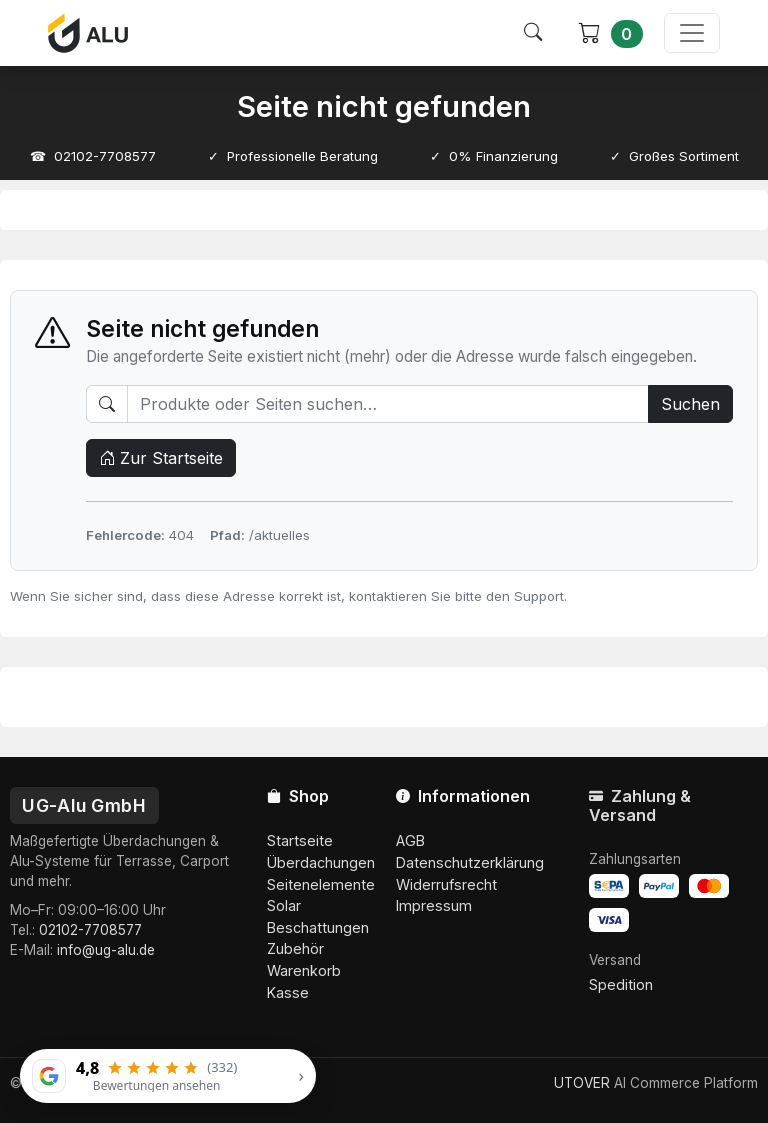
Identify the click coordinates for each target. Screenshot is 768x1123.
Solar (284, 905)
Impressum (434, 905)
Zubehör (295, 948)
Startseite (300, 840)
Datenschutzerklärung (470, 862)
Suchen (690, 404)
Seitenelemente (321, 884)
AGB (410, 840)
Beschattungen (318, 927)
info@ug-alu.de (106, 950)
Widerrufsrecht (446, 884)
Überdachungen (321, 862)
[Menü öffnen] (692, 33)
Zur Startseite (161, 458)
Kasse (288, 992)
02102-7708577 (90, 930)
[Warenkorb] (611, 33)
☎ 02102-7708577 (93, 156)
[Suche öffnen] (533, 33)
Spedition (621, 984)
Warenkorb (304, 970)
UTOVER (582, 1083)
